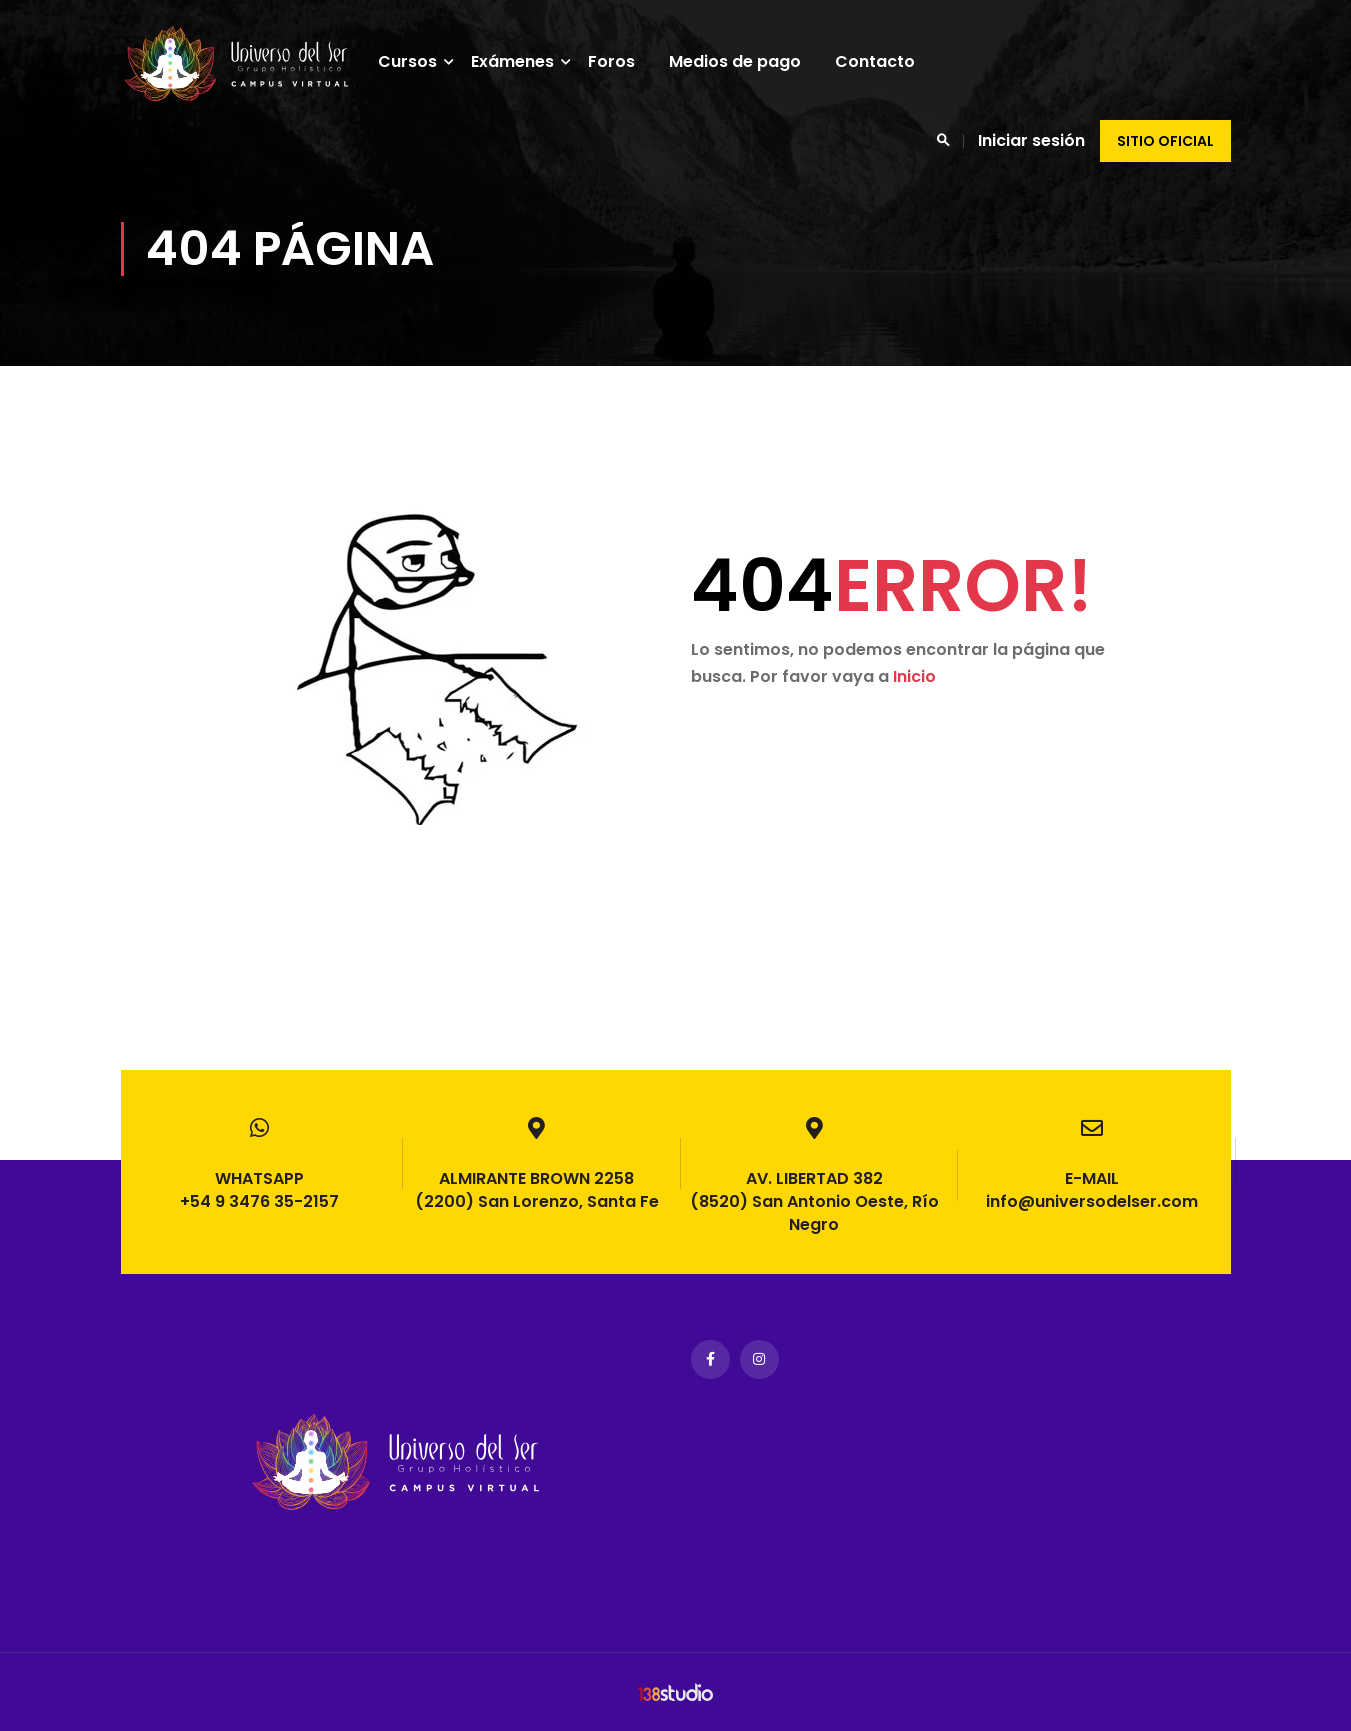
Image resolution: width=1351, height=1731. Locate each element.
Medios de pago (754, 61)
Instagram (759, 1359)
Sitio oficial (1165, 141)
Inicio (914, 706)
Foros (630, 61)
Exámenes (531, 61)
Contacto (894, 61)
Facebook (710, 1359)
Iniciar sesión (1031, 140)
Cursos (426, 61)
